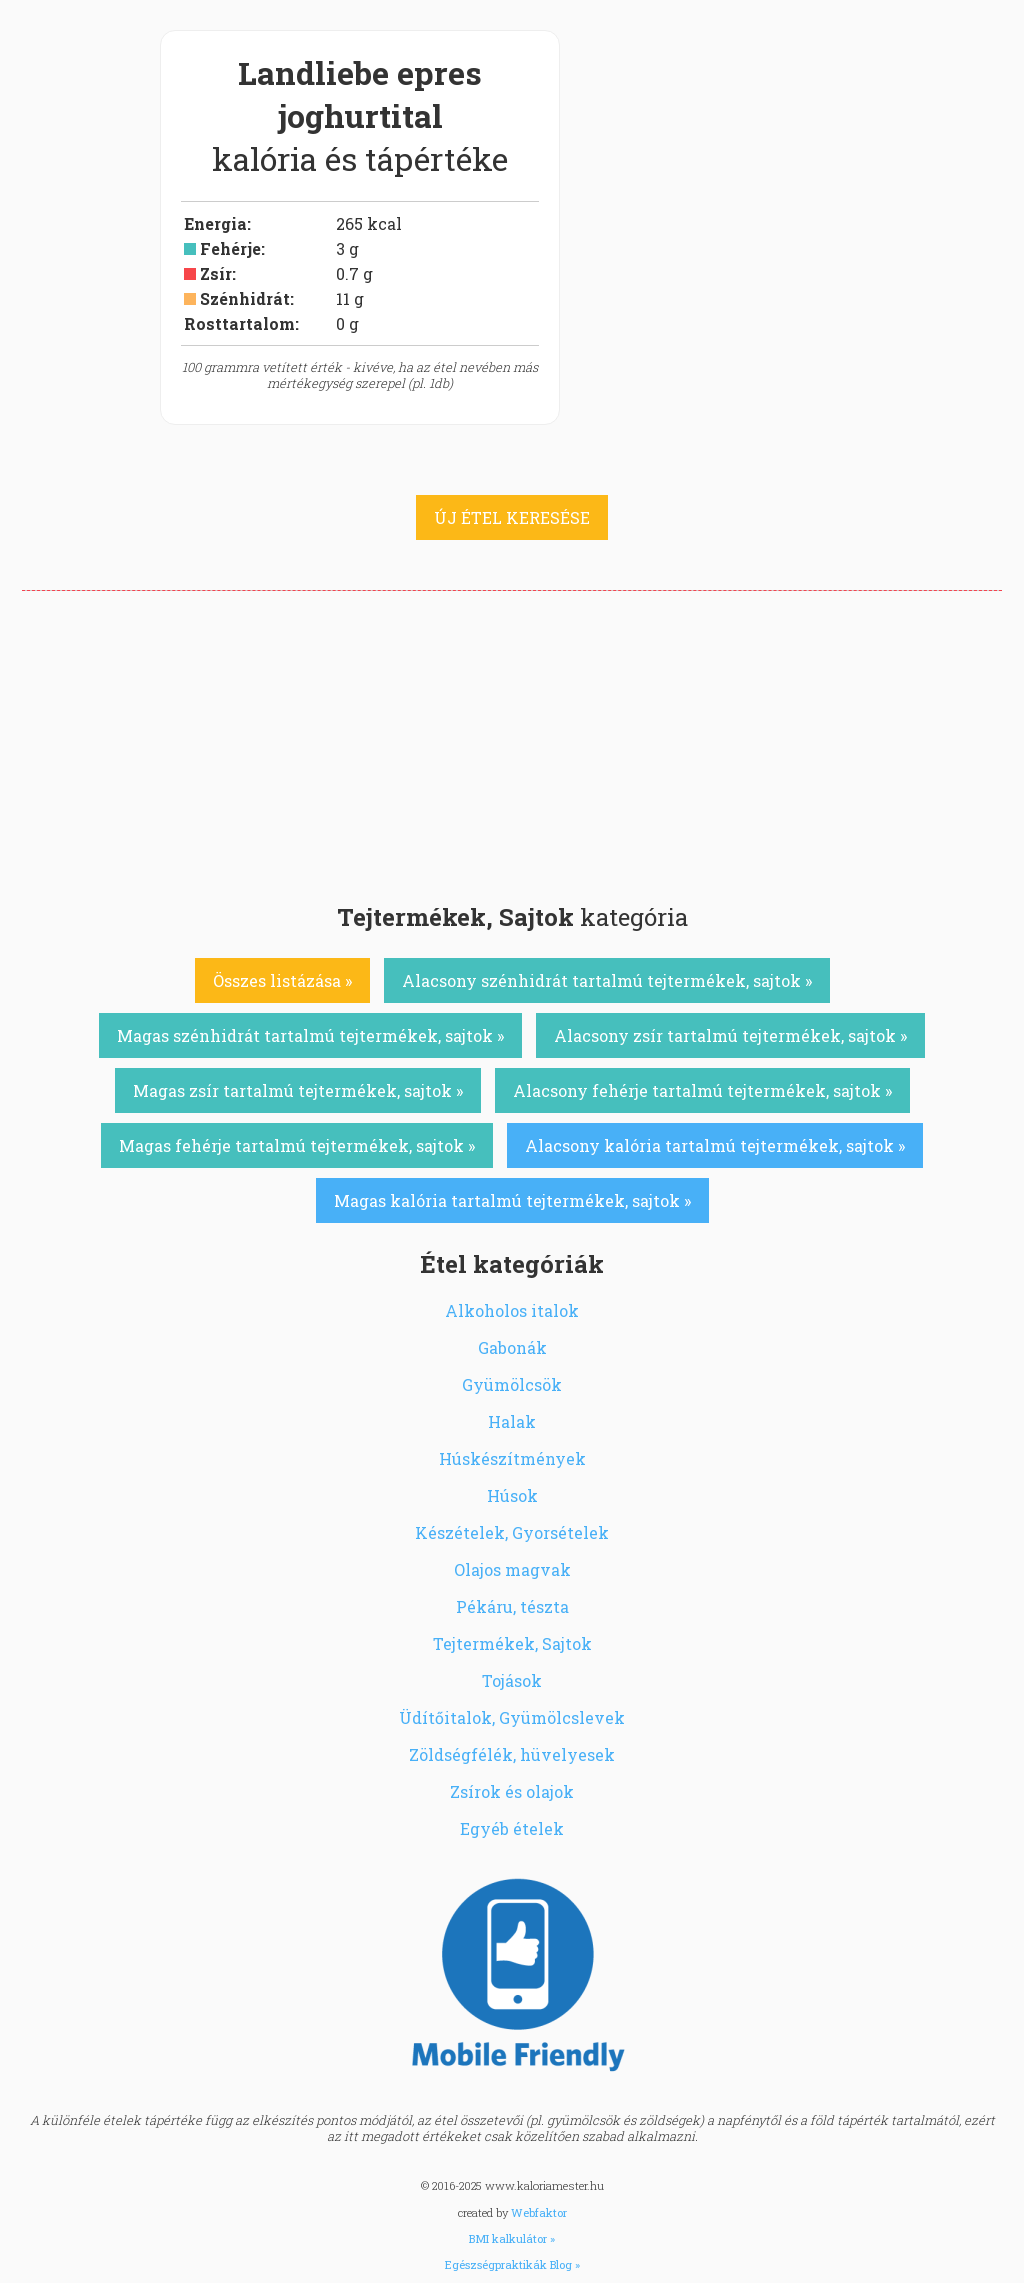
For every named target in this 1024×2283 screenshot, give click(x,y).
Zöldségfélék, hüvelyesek (512, 1754)
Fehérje (230, 248)
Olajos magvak (512, 1569)
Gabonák (512, 1347)
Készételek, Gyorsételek (512, 1532)
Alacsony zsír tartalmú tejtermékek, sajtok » (730, 1035)
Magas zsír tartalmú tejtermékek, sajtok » (298, 1090)
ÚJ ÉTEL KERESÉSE (512, 517)
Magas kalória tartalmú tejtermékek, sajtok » (512, 1200)
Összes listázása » (282, 980)
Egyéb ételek (512, 1828)
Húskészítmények (512, 1458)
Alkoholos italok (512, 1310)
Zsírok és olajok (512, 1791)
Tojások (512, 1680)
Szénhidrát (245, 298)
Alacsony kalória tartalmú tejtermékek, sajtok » (715, 1145)
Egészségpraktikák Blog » (512, 2264)
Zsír (216, 273)
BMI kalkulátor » (512, 2238)
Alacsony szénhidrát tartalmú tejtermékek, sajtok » (607, 980)
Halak (512, 1421)
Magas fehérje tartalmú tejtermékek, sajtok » (297, 1145)
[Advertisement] (512, 741)
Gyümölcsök (512, 1384)
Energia (215, 223)
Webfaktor (539, 2212)
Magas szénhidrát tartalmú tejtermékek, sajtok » (310, 1035)
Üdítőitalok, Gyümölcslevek (512, 1717)
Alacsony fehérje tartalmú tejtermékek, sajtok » (702, 1090)
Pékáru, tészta (512, 1606)
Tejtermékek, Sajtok (512, 1643)
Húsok (512, 1495)
